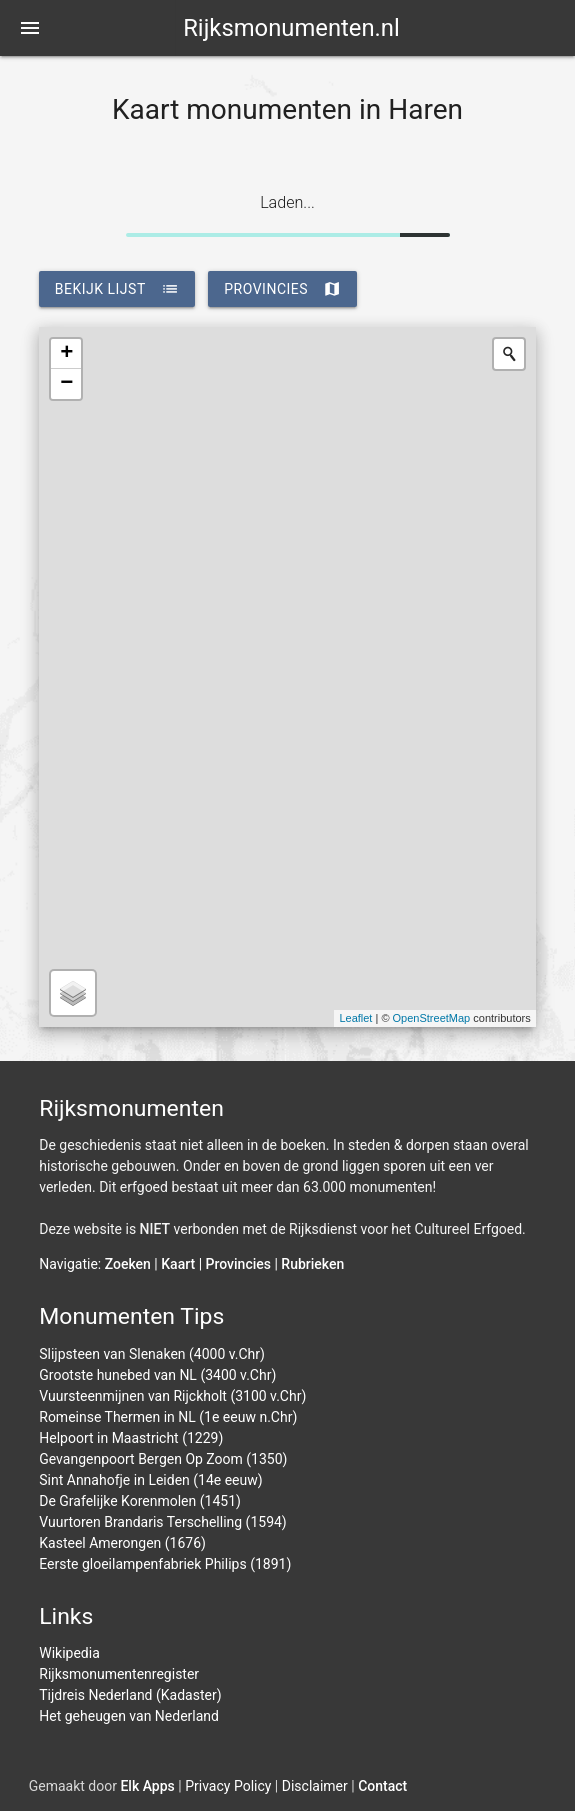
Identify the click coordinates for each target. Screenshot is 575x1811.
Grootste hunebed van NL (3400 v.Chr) (157, 1375)
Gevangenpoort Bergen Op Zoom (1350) (163, 1459)
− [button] (66, 384)
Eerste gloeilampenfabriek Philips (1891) (165, 1564)
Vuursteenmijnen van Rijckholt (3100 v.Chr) (172, 1396)
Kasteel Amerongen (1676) (122, 1543)
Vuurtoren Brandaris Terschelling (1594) (163, 1522)
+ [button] (66, 354)
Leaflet (355, 1018)
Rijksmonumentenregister (119, 1674)
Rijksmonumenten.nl (291, 28)
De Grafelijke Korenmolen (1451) (140, 1501)
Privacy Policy (228, 1786)
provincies (282, 289)
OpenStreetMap (432, 1018)
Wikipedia (69, 1653)
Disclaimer (315, 1786)
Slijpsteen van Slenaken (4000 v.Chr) (152, 1354)
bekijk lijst (117, 289)
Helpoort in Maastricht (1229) (131, 1438)
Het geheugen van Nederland (129, 1716)
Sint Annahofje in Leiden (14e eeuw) (150, 1480)
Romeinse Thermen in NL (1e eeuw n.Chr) (168, 1417)
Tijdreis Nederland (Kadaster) (130, 1695)
